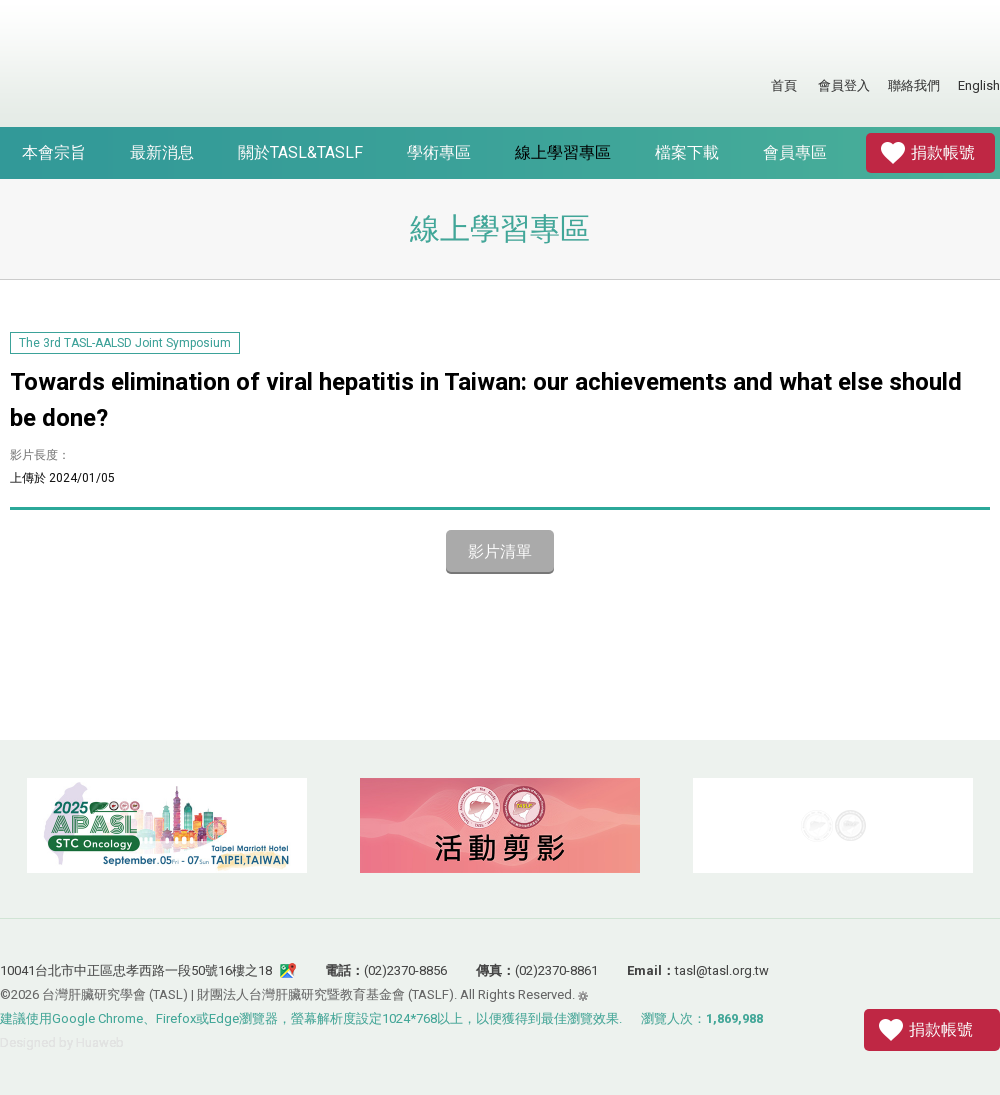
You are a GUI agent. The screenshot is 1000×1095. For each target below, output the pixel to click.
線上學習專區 (563, 152)
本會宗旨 (54, 152)
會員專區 (795, 152)
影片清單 (500, 551)
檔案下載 (687, 152)
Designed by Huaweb (62, 1042)
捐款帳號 (943, 152)
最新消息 (162, 152)
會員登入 (844, 85)
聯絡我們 (914, 85)
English (979, 85)
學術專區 (439, 152)
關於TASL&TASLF (300, 152)
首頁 (784, 85)
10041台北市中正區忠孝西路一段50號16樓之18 (136, 970)
